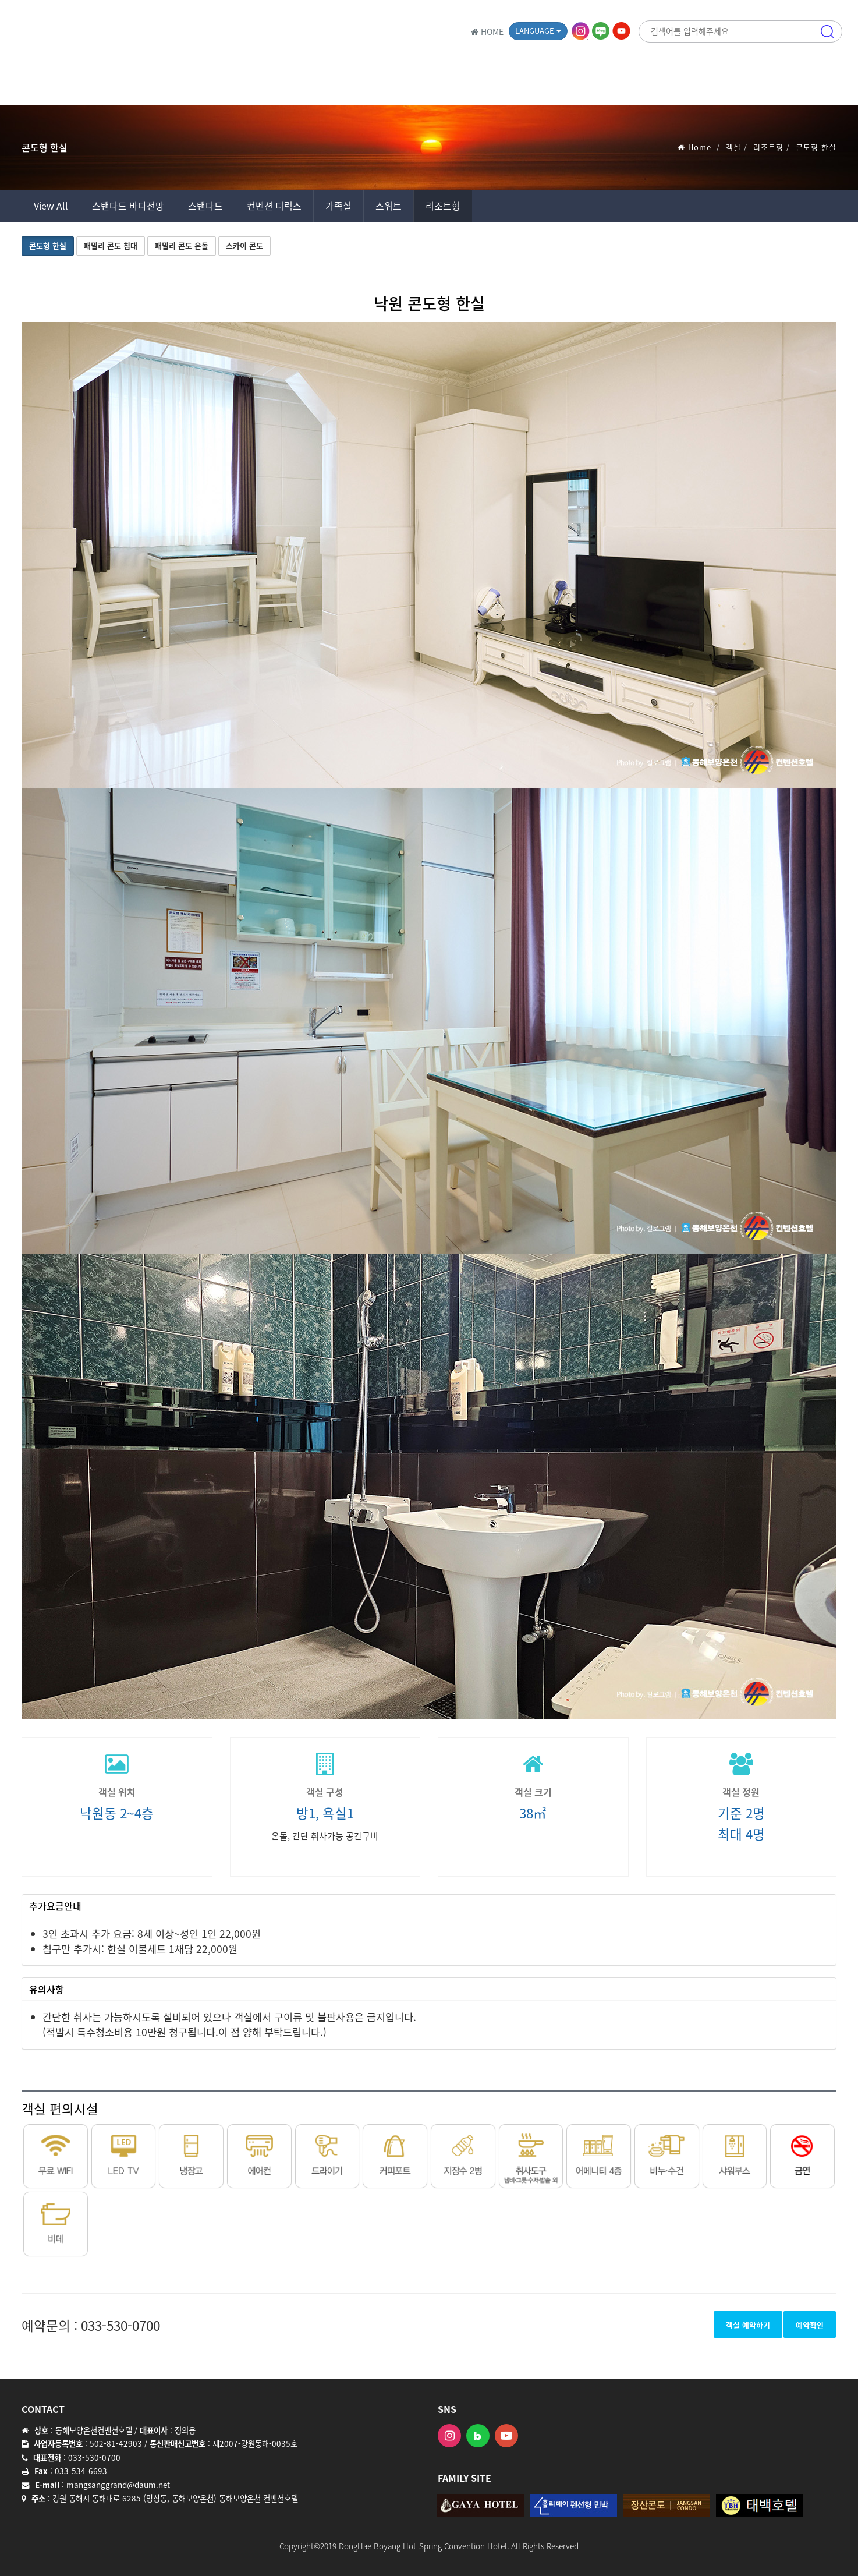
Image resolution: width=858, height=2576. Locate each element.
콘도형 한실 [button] (47, 245)
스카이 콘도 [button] (244, 245)
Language (538, 30)
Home (699, 147)
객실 (733, 147)
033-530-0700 (120, 2325)
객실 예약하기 (748, 2324)
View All (51, 206)
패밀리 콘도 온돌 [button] (181, 245)
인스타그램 (581, 31)
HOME (487, 31)
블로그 (602, 31)
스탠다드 (205, 206)
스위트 (388, 206)
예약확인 (810, 2324)
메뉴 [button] (827, 84)
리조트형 (768, 147)
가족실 (338, 206)
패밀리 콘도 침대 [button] (110, 245)
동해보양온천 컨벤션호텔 (118, 32)
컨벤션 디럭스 (274, 206)
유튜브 (622, 31)
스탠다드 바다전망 (128, 206)
